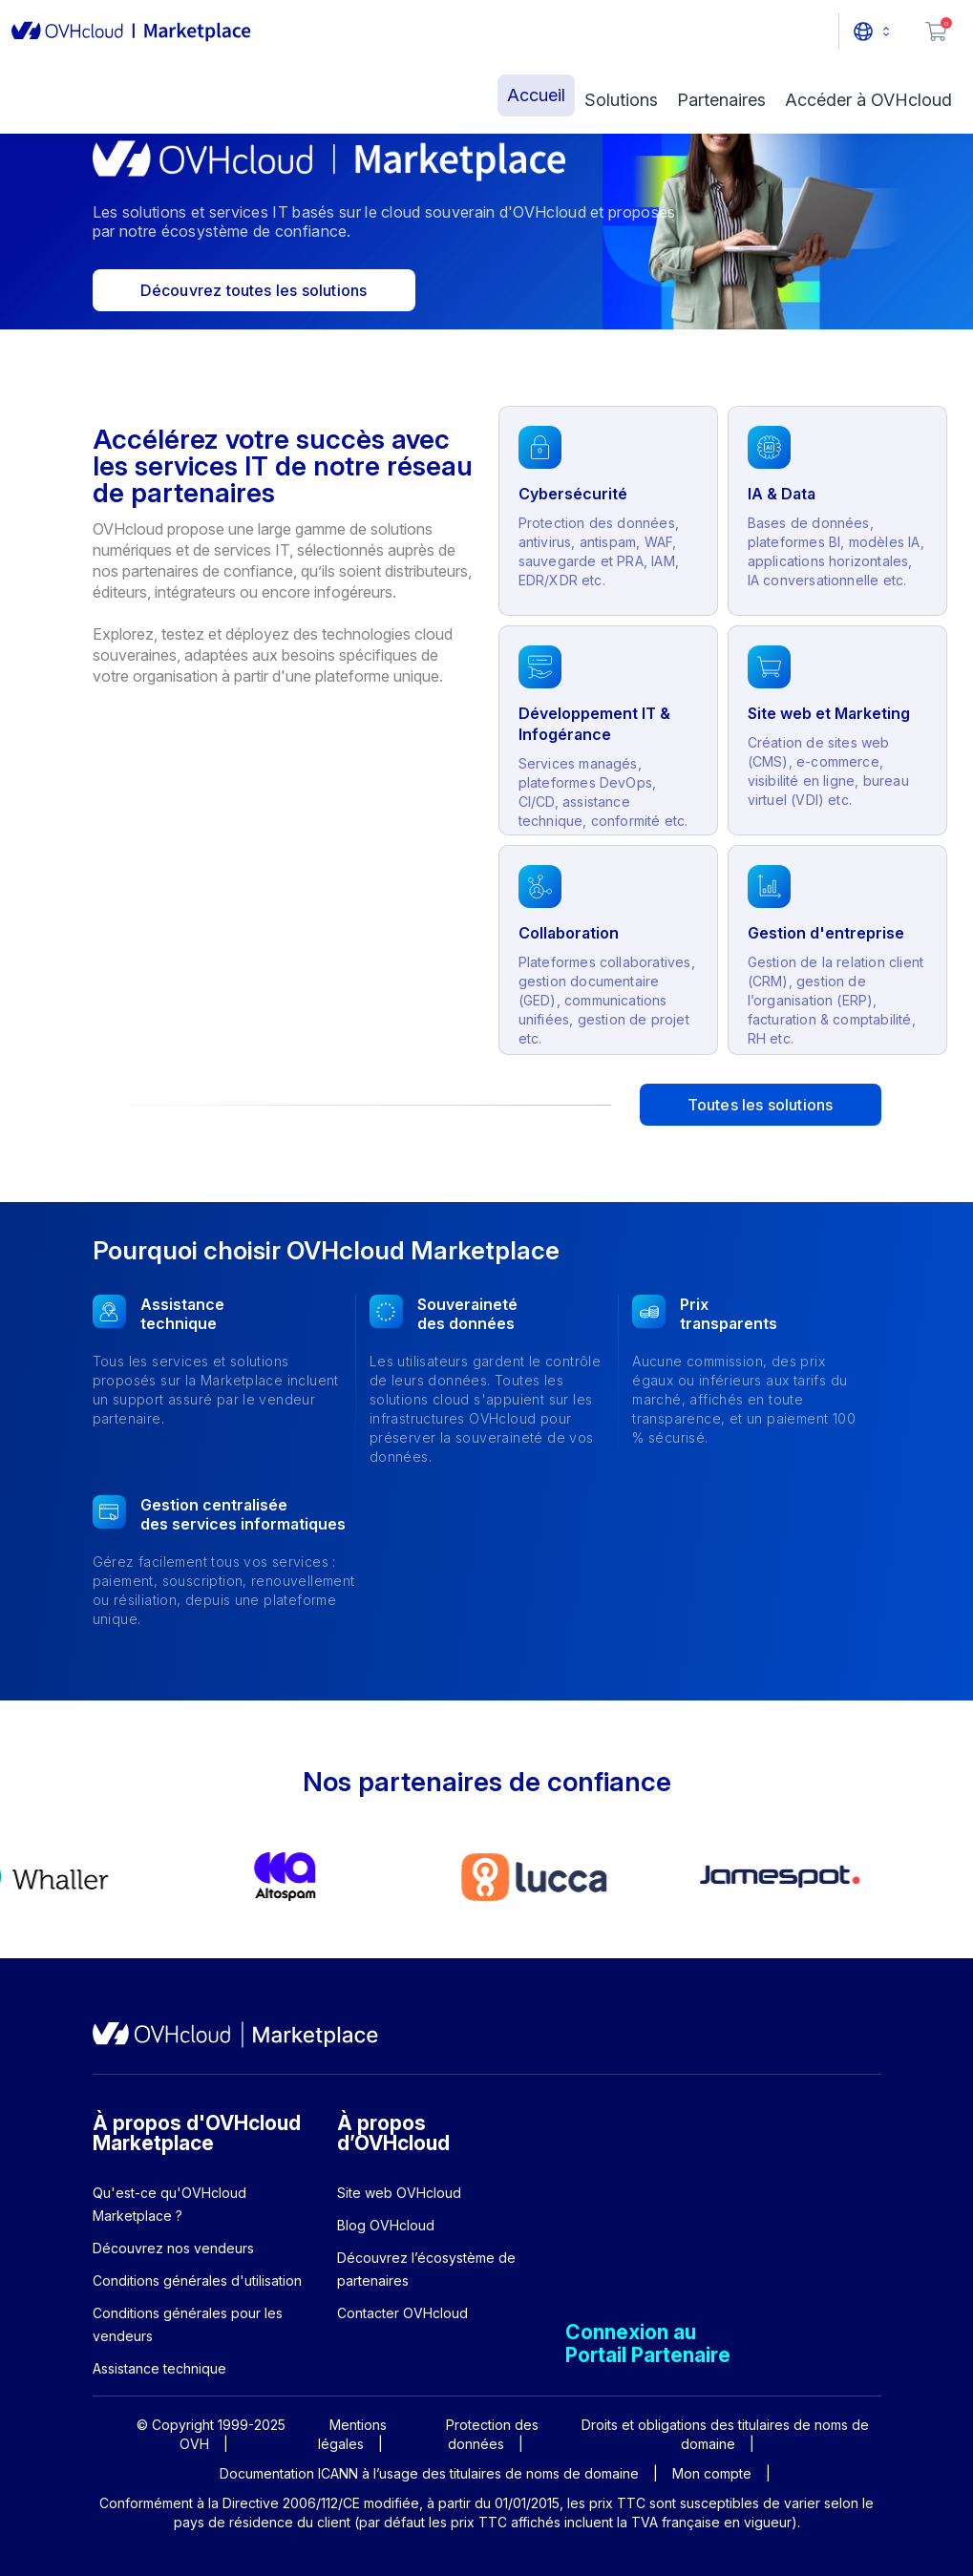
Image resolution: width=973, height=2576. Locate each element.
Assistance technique (159, 2368)
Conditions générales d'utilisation (197, 2280)
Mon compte (711, 2473)
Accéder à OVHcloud (868, 100)
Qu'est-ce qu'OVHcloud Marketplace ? (169, 2204)
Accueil (536, 95)
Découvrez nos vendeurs (173, 2248)
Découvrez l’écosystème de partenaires (426, 2269)
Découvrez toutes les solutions (254, 290)
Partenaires (721, 100)
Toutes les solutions (760, 1104)
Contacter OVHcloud (402, 2313)
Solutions (621, 100)
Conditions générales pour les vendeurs (188, 2324)
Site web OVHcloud (399, 2193)
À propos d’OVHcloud (393, 2133)
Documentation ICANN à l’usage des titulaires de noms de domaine (429, 2473)
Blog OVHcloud (385, 2225)
